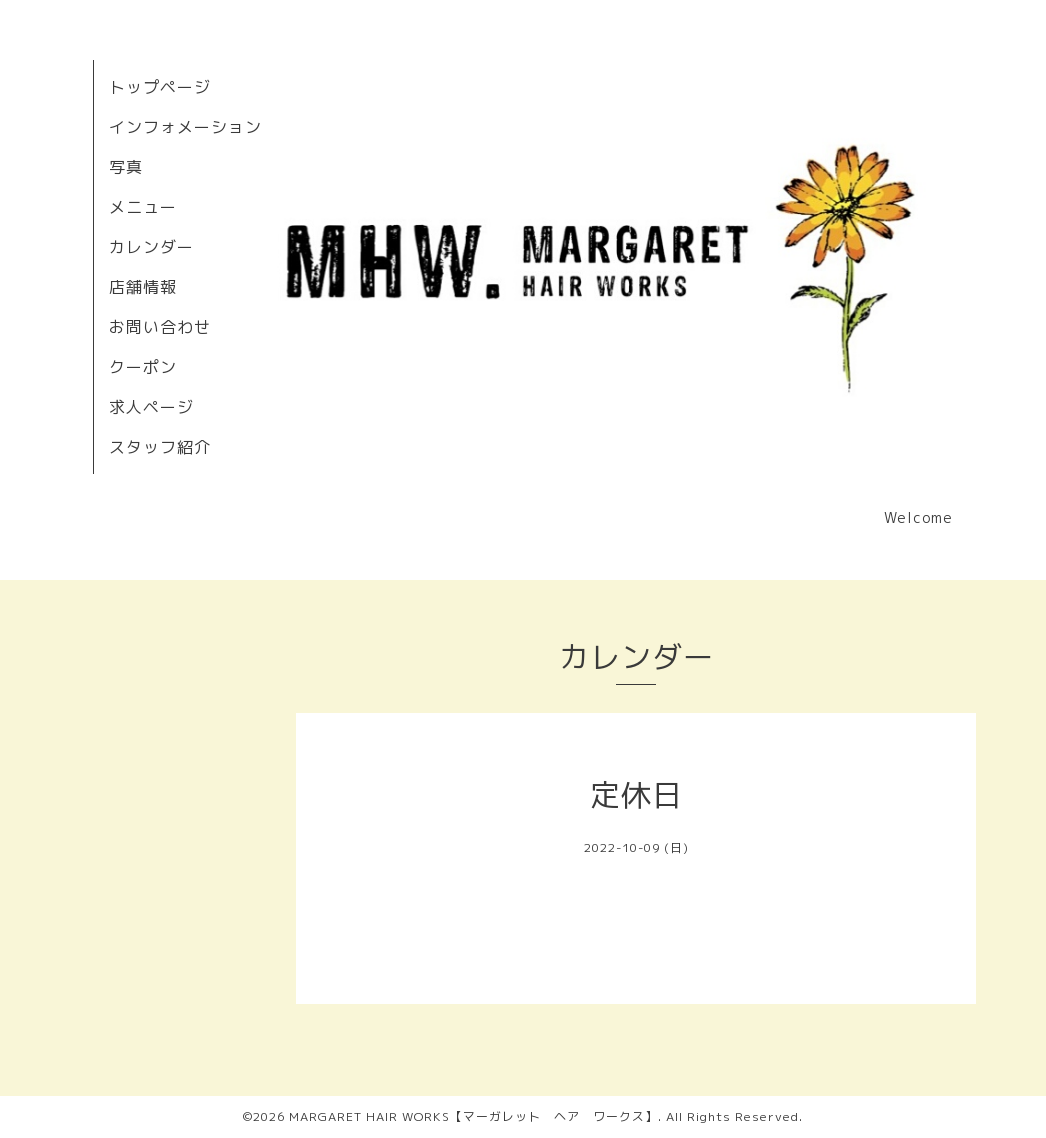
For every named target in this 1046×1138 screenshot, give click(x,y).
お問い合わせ (160, 327)
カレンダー (151, 247)
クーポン (143, 367)
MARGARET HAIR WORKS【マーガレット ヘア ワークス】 (473, 1116)
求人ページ (151, 407)
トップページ (160, 87)
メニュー (143, 207)
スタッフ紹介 (160, 447)
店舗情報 (143, 287)
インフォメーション (185, 127)
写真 (126, 167)
